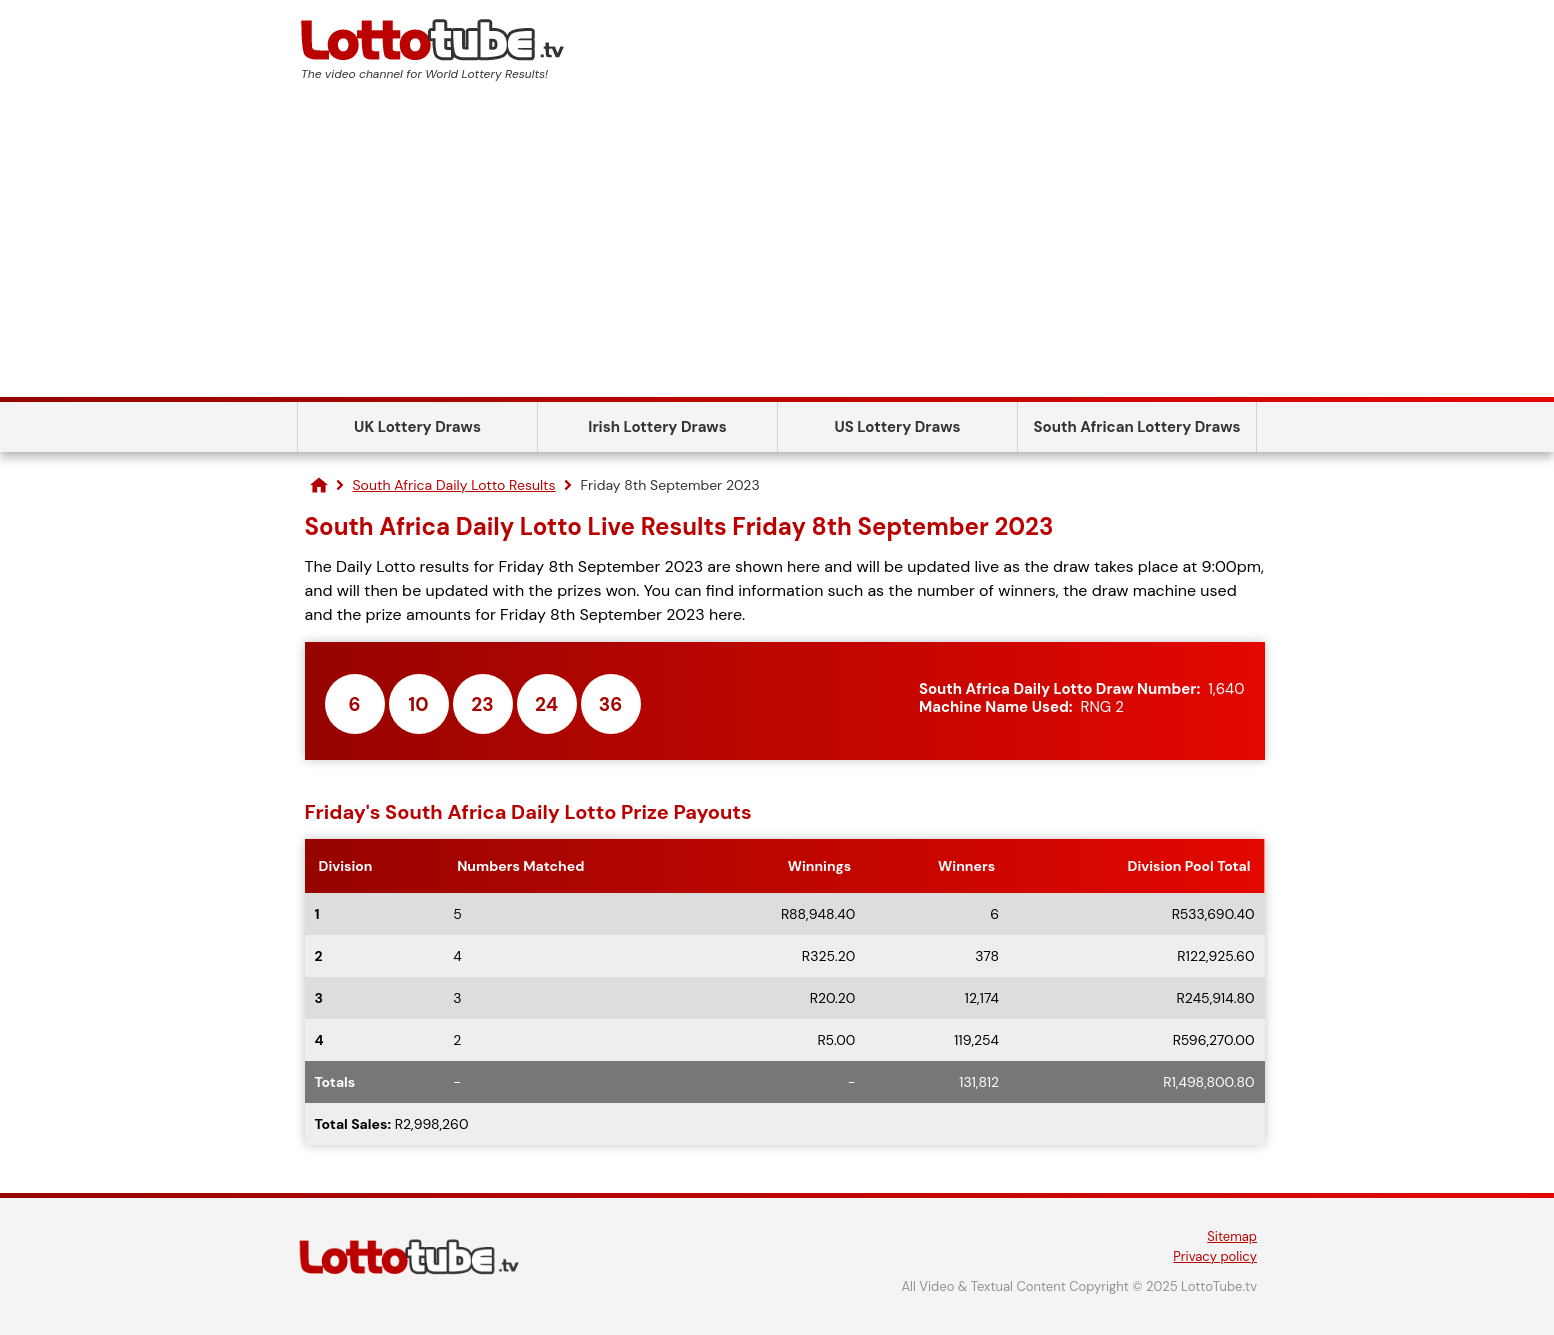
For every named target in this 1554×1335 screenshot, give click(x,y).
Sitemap (1232, 1236)
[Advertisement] (777, 247)
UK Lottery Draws (417, 427)
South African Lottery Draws (1137, 427)
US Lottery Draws (897, 427)
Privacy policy (1215, 1256)
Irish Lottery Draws (657, 427)
